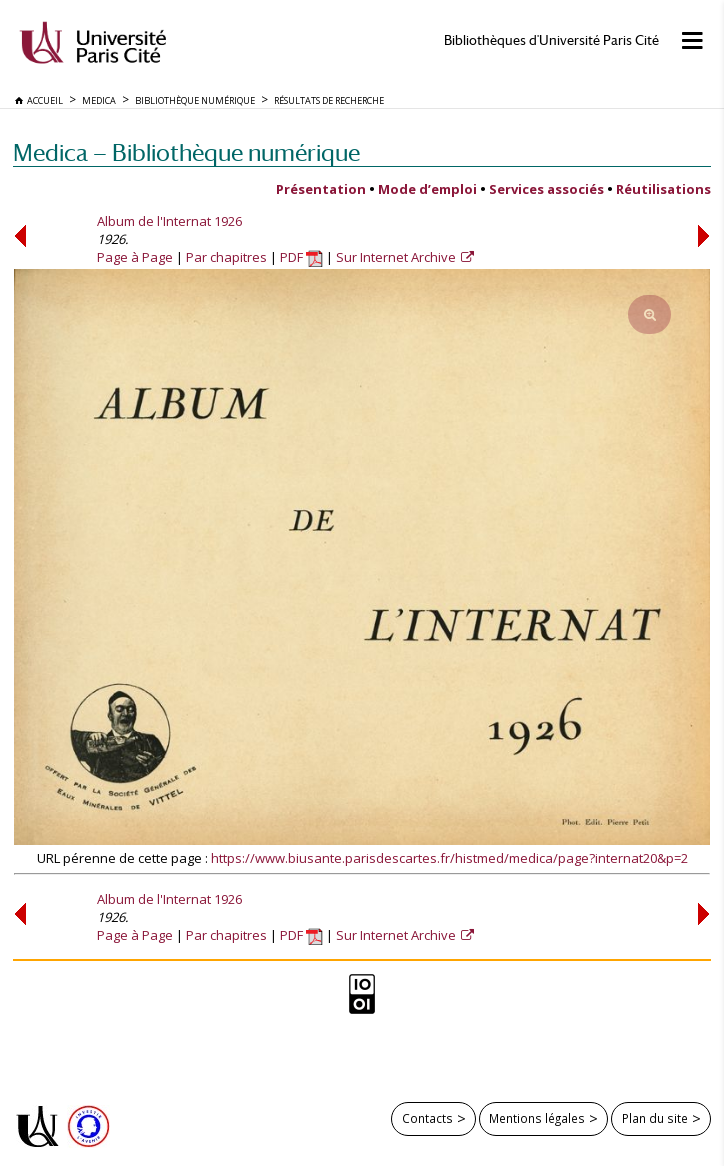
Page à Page (135, 257)
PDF (301, 257)
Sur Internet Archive (397, 257)
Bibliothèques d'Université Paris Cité (551, 40)
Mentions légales (537, 1118)
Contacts (427, 1118)
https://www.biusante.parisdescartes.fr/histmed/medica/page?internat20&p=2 (449, 858)
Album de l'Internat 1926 (169, 221)
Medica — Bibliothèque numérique (186, 152)
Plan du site (655, 1118)
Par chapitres (226, 257)
